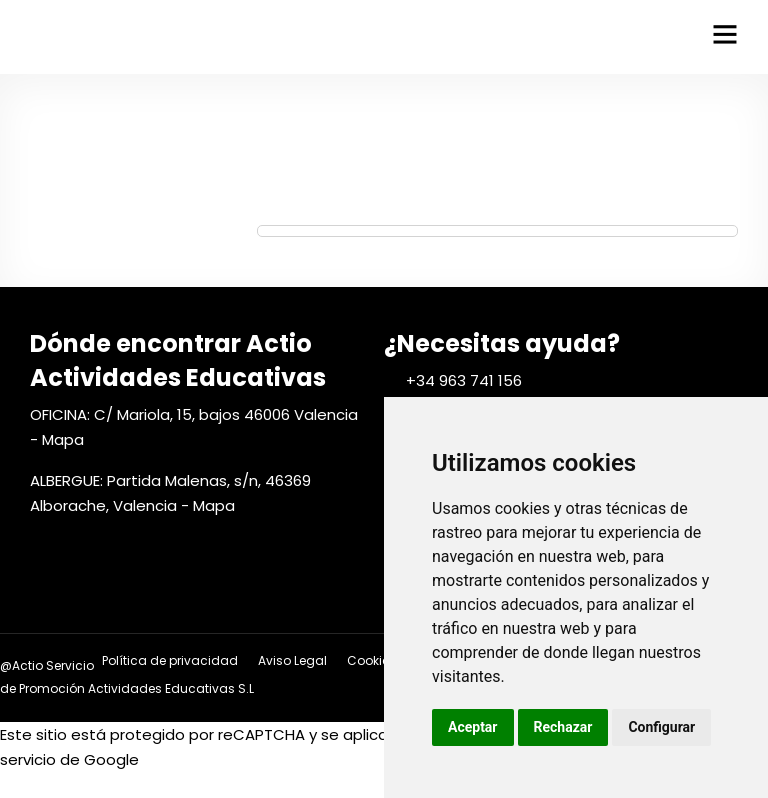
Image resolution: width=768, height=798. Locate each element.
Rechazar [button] (563, 727)
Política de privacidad (170, 660)
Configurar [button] (661, 727)
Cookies (371, 660)
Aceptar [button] (473, 727)
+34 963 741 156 (464, 380)
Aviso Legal (292, 660)
